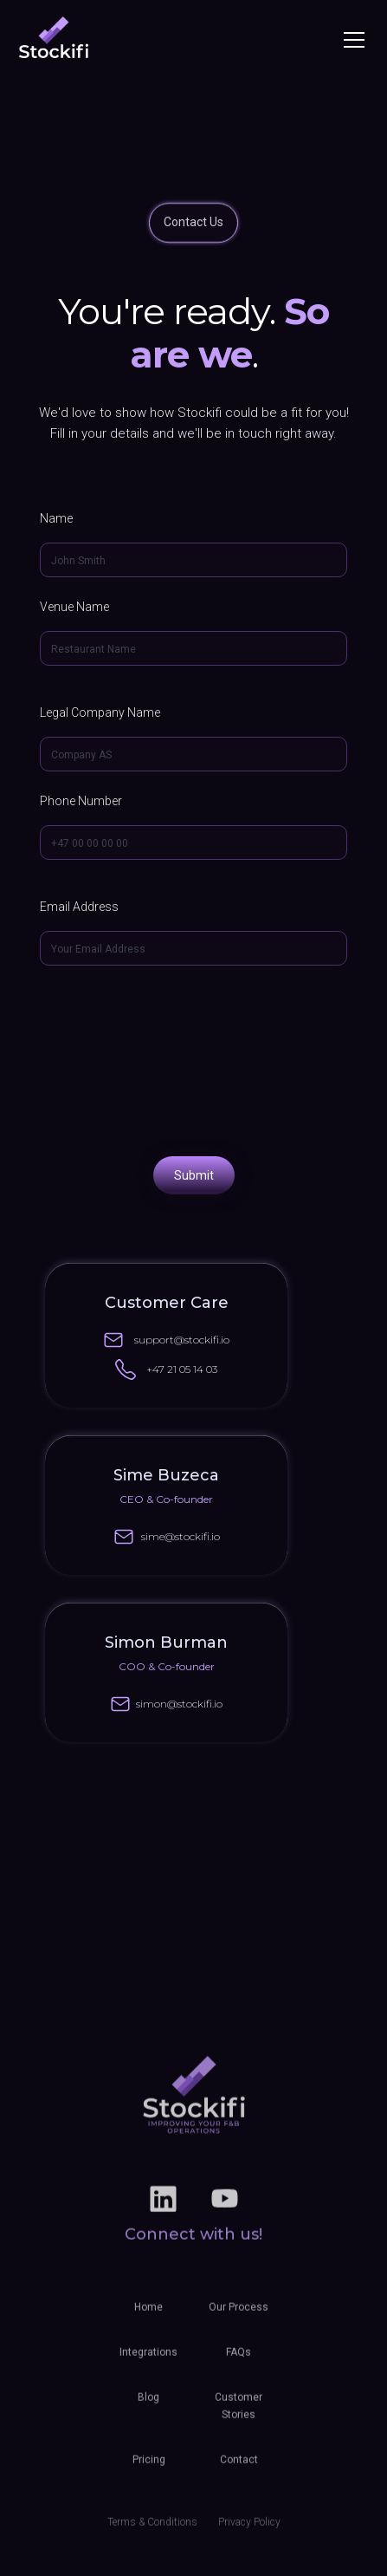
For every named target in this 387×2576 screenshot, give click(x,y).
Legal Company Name (100, 712)
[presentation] (194, 1059)
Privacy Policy (249, 2532)
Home (148, 2317)
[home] (53, 39)
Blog (148, 2407)
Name (56, 518)
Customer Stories (238, 2415)
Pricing (148, 2469)
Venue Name (74, 607)
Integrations (148, 2362)
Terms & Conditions (152, 2532)
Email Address (79, 907)
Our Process (238, 2317)
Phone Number (81, 801)
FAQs (238, 2362)
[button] (350, 40)
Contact (239, 2469)
